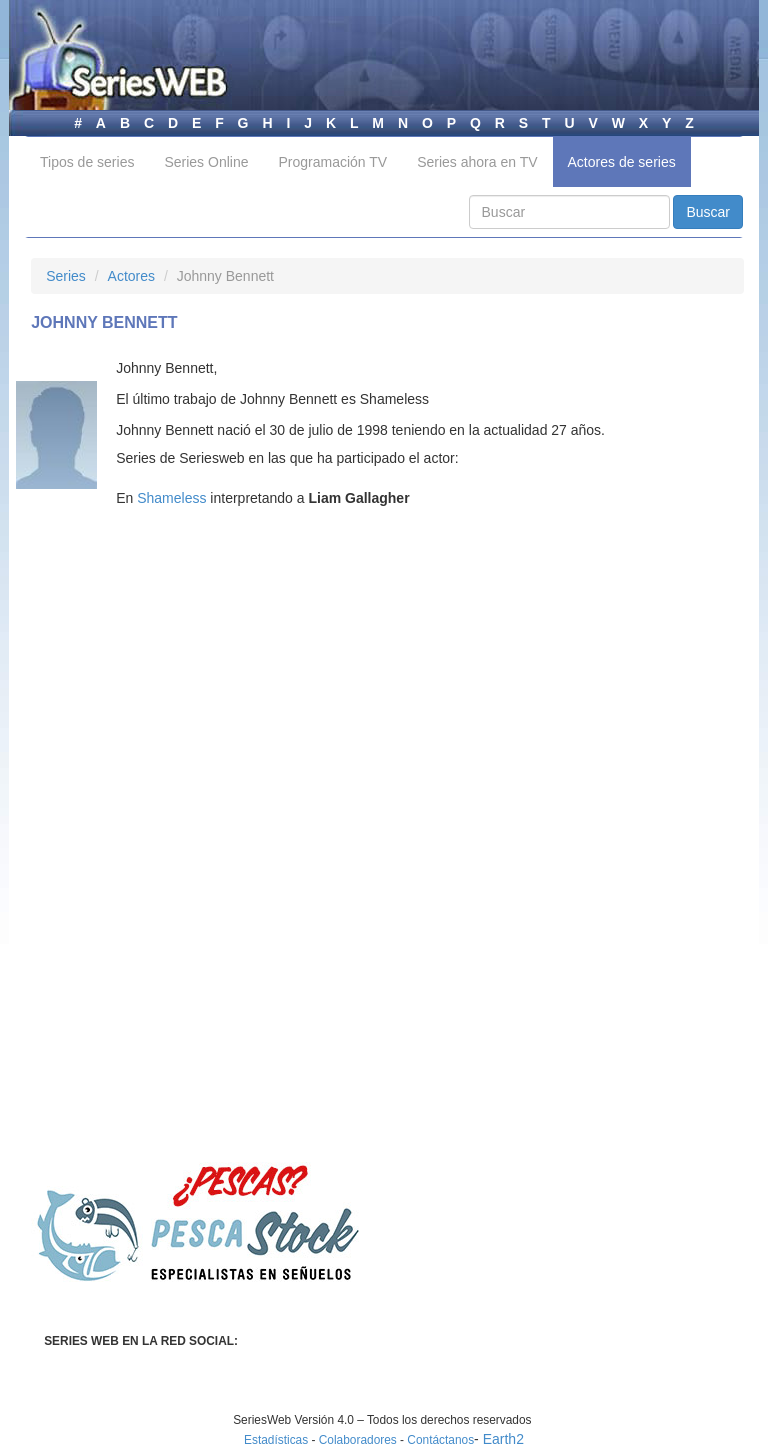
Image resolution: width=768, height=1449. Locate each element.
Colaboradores (358, 1440)
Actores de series (622, 162)
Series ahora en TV (477, 162)
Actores (131, 276)
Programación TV (332, 162)
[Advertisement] (199, 714)
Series (66, 276)
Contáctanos (440, 1440)
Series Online (206, 162)
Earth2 (503, 1439)
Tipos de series (87, 162)
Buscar (708, 212)
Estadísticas (276, 1440)
